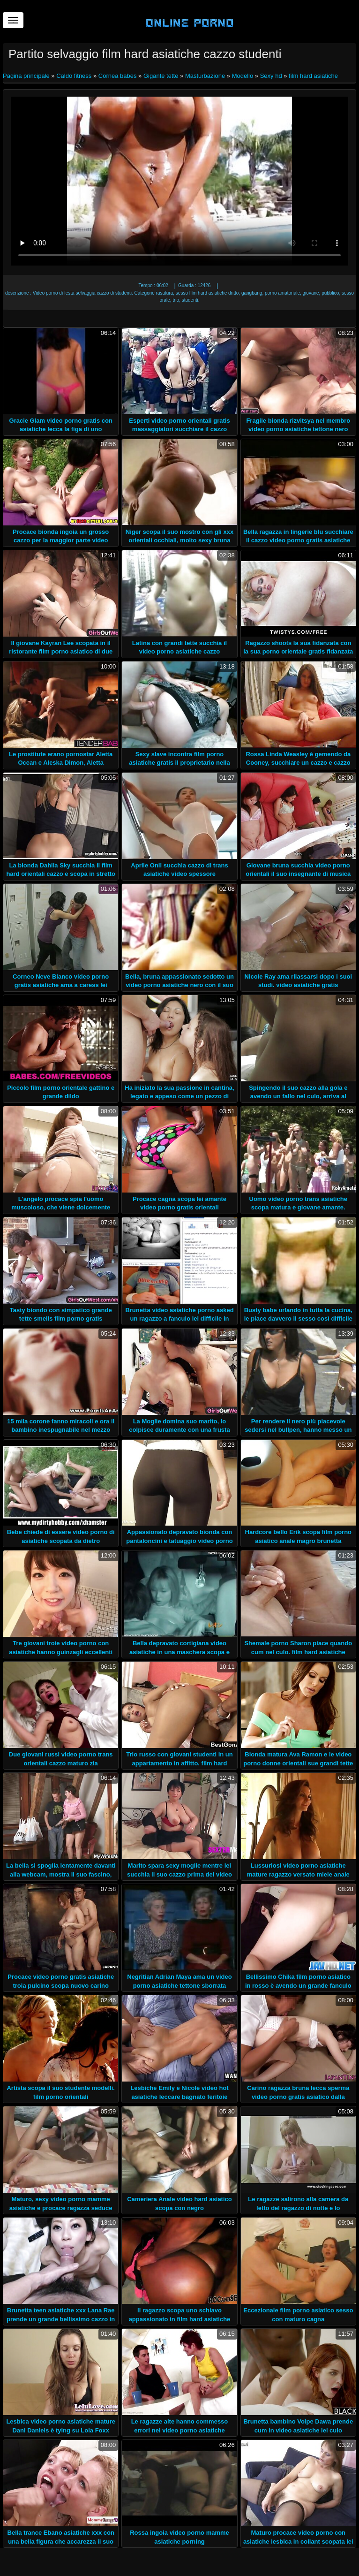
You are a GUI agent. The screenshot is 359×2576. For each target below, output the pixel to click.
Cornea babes (117, 75)
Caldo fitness (73, 75)
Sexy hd (271, 75)
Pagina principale (27, 75)
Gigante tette (160, 75)
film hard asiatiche (313, 75)
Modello (243, 75)
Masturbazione (205, 75)
